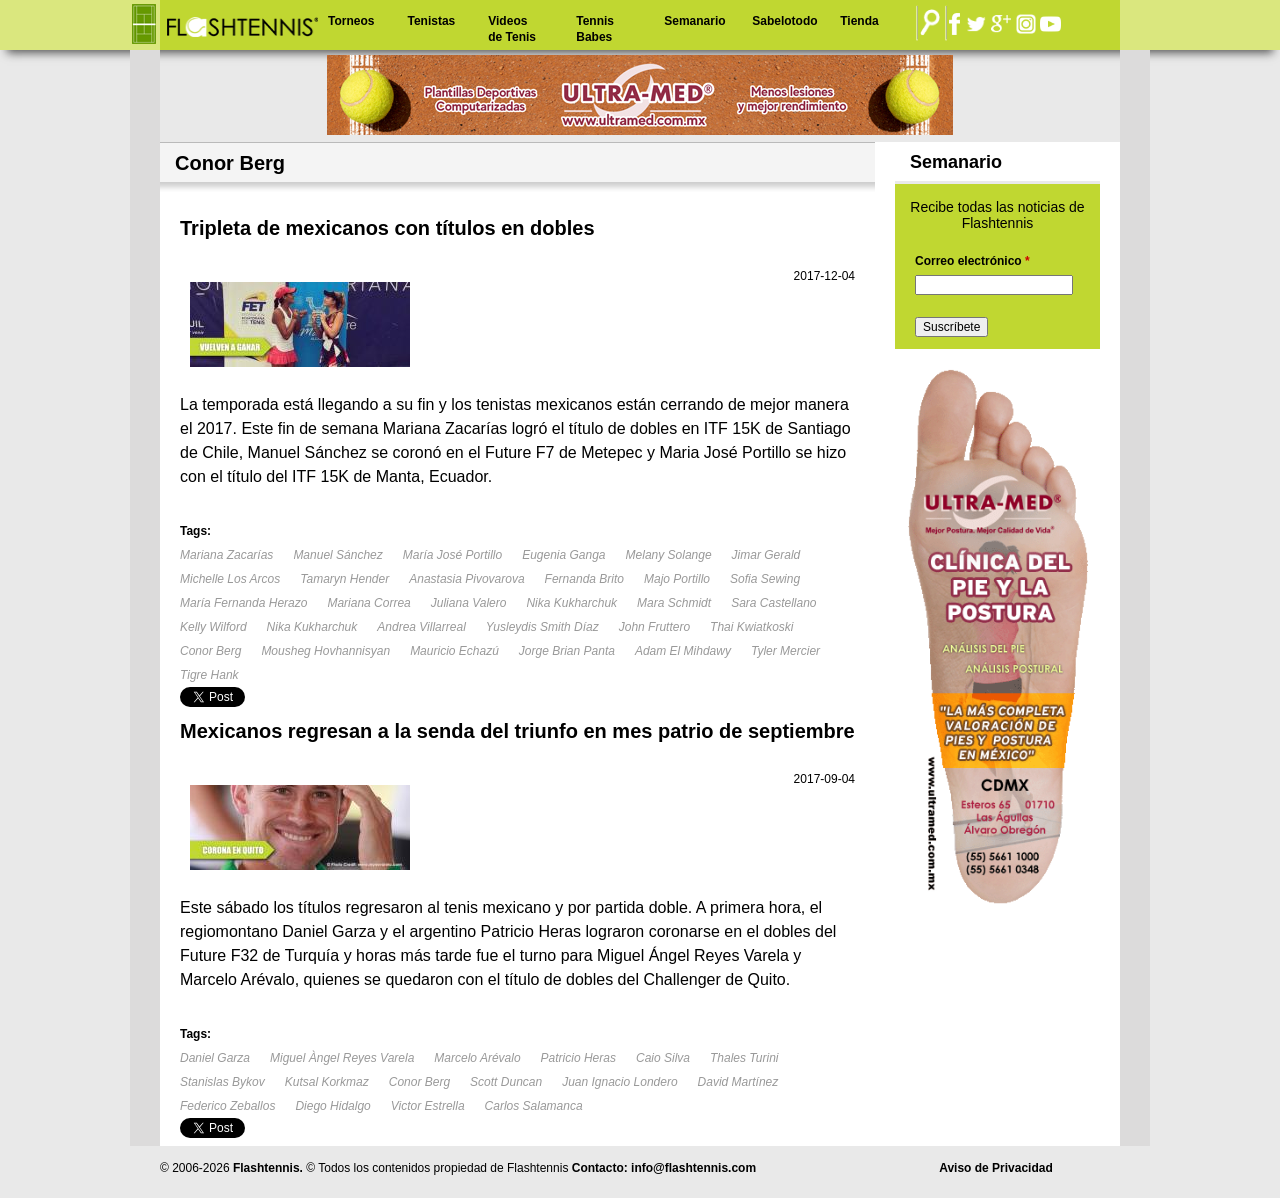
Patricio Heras (578, 1058)
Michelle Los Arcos (230, 579)
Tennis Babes (595, 29)
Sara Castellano (773, 603)
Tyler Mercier (785, 651)
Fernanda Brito (584, 579)
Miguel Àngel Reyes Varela (342, 1058)
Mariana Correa (368, 603)
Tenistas (431, 21)
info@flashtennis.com (693, 1168)
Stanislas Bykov (222, 1082)
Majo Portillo (677, 579)
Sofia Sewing (765, 579)
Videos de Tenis (512, 29)
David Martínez (738, 1082)
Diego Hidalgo (332, 1106)
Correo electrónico (972, 261)
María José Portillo (452, 555)
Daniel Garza (215, 1058)
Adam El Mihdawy (683, 651)
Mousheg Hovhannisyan (325, 651)
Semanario (694, 21)
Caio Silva (663, 1058)
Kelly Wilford (213, 627)
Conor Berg (210, 651)
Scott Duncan (506, 1082)
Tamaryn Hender (344, 579)
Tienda (859, 21)
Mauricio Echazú (454, 651)
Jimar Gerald (766, 555)
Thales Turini (744, 1058)
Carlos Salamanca (534, 1106)
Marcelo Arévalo (477, 1058)
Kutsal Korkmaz (327, 1082)
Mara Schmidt (674, 603)
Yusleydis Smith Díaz (542, 627)
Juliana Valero (469, 603)
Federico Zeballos (227, 1106)
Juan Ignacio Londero (619, 1082)
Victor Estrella (428, 1106)
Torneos (351, 21)
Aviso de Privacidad (996, 1168)
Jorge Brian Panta (567, 651)
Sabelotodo (784, 21)
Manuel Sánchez (337, 555)
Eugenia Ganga (563, 555)
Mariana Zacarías (226, 555)
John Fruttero (654, 627)
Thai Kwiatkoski (751, 627)
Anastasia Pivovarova (466, 579)
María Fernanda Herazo (243, 603)
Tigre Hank (209, 675)
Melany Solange (669, 555)
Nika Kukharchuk (571, 603)
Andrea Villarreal (421, 627)
